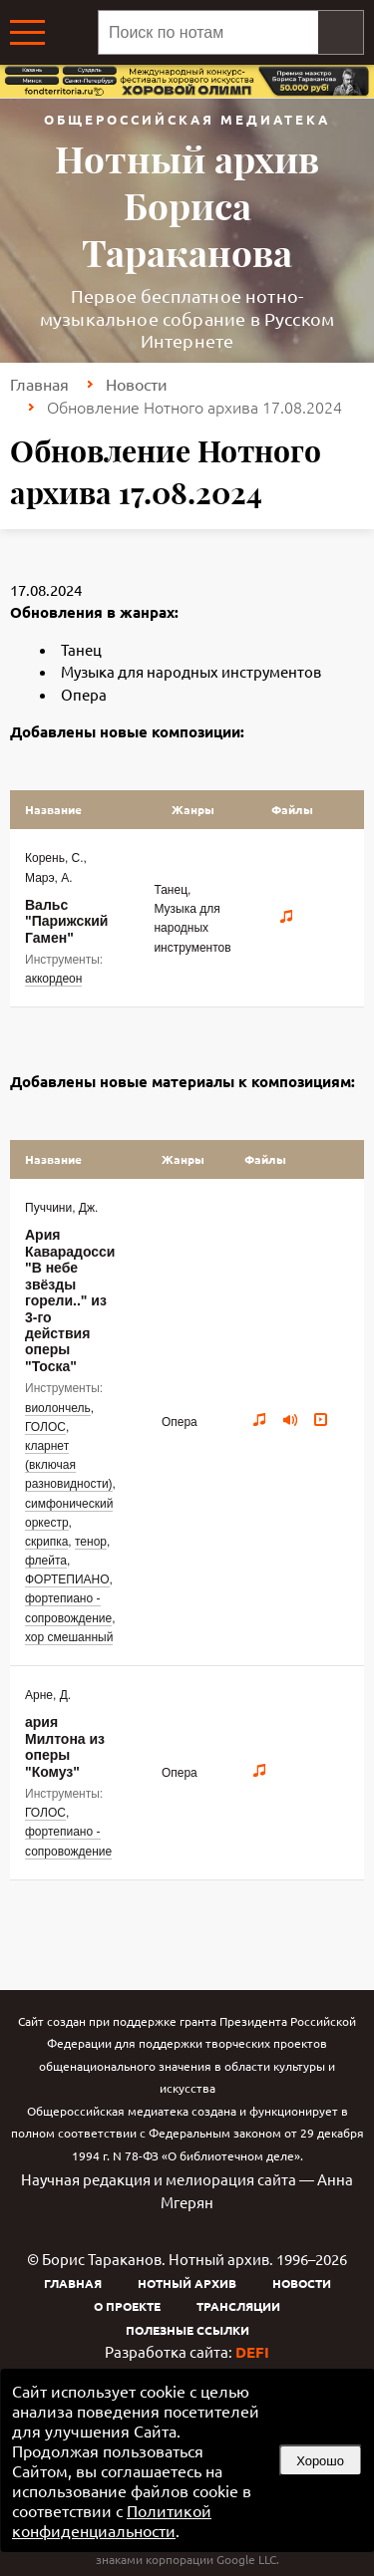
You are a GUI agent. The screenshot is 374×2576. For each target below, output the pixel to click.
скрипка (46, 1542)
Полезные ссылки (187, 2330)
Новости (137, 384)
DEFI (252, 2352)
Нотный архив (187, 2283)
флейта (46, 1561)
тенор (91, 1542)
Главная (39, 384)
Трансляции (238, 2306)
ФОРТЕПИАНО (67, 1579)
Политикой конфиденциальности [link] (111, 2520)
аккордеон (53, 979)
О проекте (127, 2306)
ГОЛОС (45, 1427)
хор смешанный (69, 1637)
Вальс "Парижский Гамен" (66, 921)
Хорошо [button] (320, 2460)
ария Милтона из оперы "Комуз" (65, 1746)
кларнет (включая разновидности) (69, 1465)
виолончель (58, 1408)
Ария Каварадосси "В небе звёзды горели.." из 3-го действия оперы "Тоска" (70, 1300)
